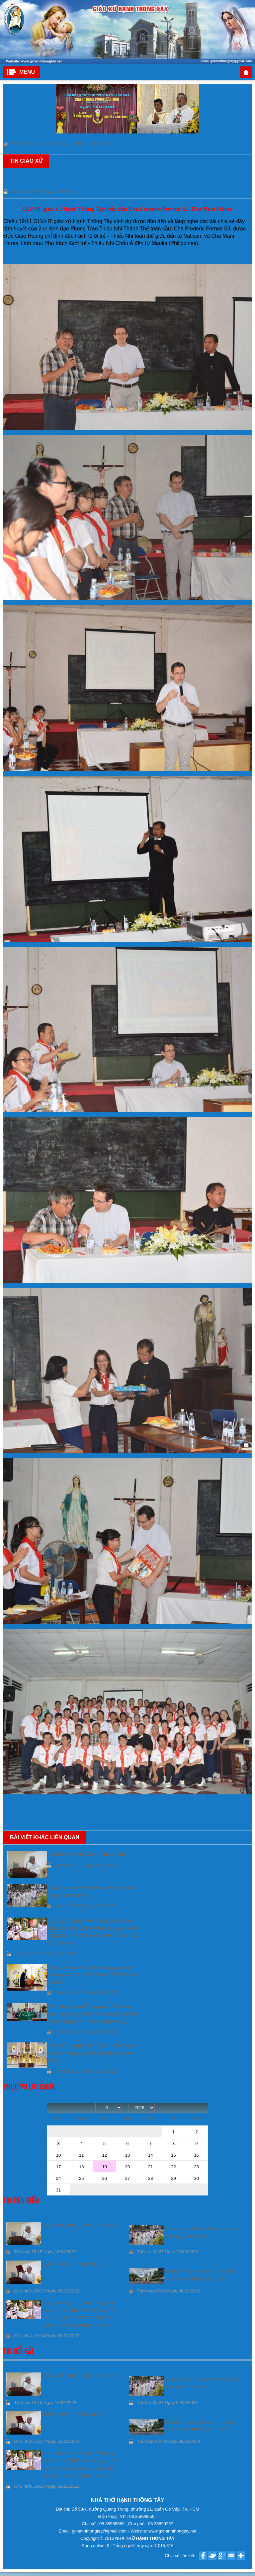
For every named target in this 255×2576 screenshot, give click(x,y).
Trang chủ (246, 72)
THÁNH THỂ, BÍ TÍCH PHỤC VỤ (74, 2264)
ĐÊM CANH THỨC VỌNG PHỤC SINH (81, 2225)
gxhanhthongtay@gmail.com (100, 2531)
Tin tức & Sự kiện (61, 143)
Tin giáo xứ (98, 143)
